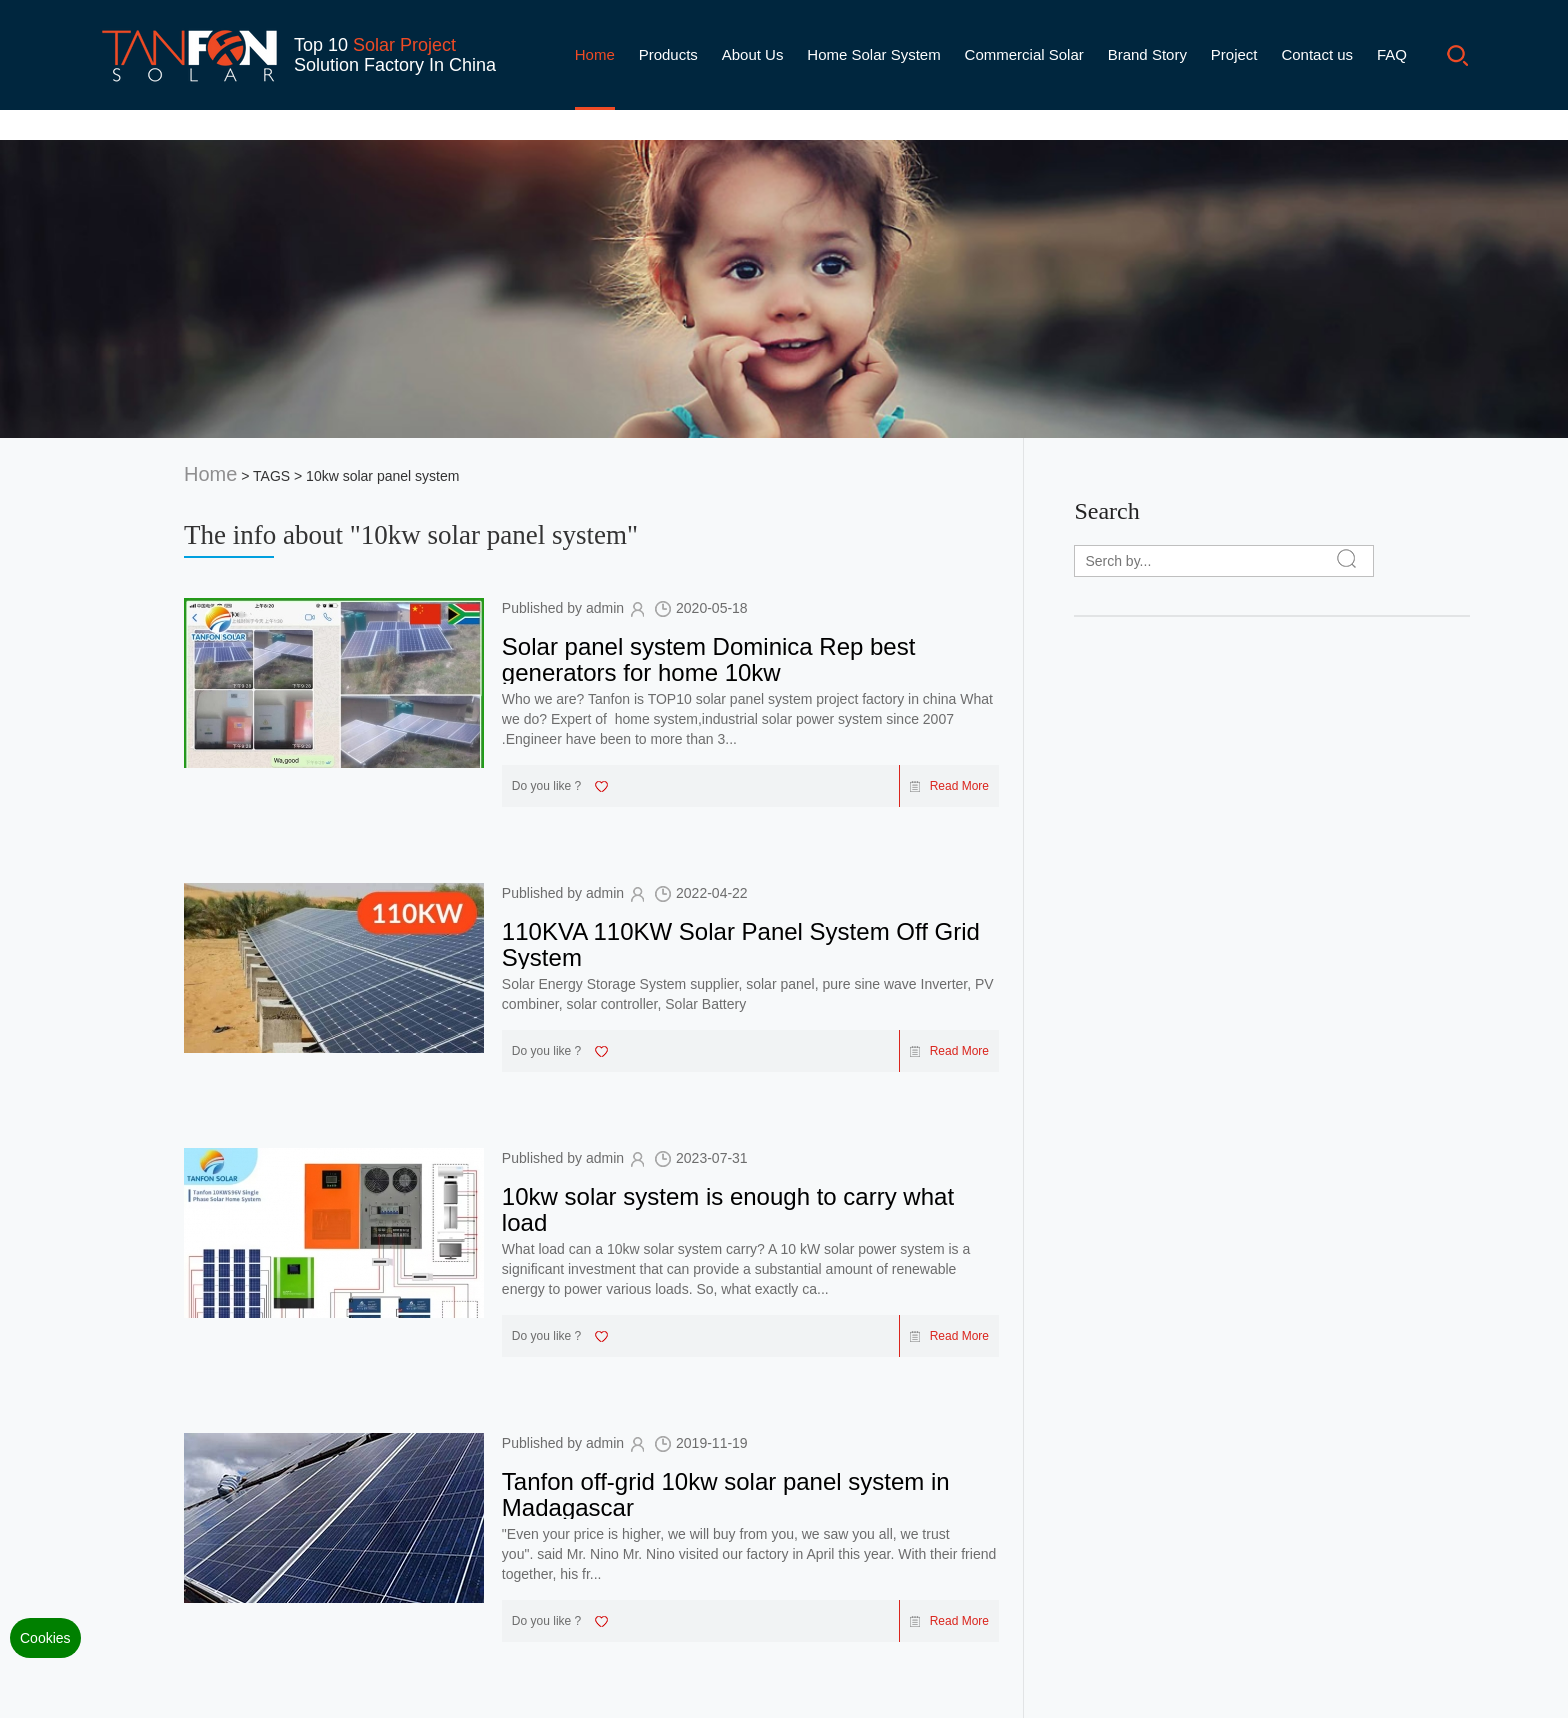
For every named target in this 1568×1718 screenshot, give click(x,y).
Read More (949, 786)
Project (1234, 54)
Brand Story (1147, 54)
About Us (753, 54)
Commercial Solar (1024, 54)
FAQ (1392, 54)
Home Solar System (873, 54)
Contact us (1317, 54)
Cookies (45, 1638)
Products (668, 54)
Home (595, 54)
